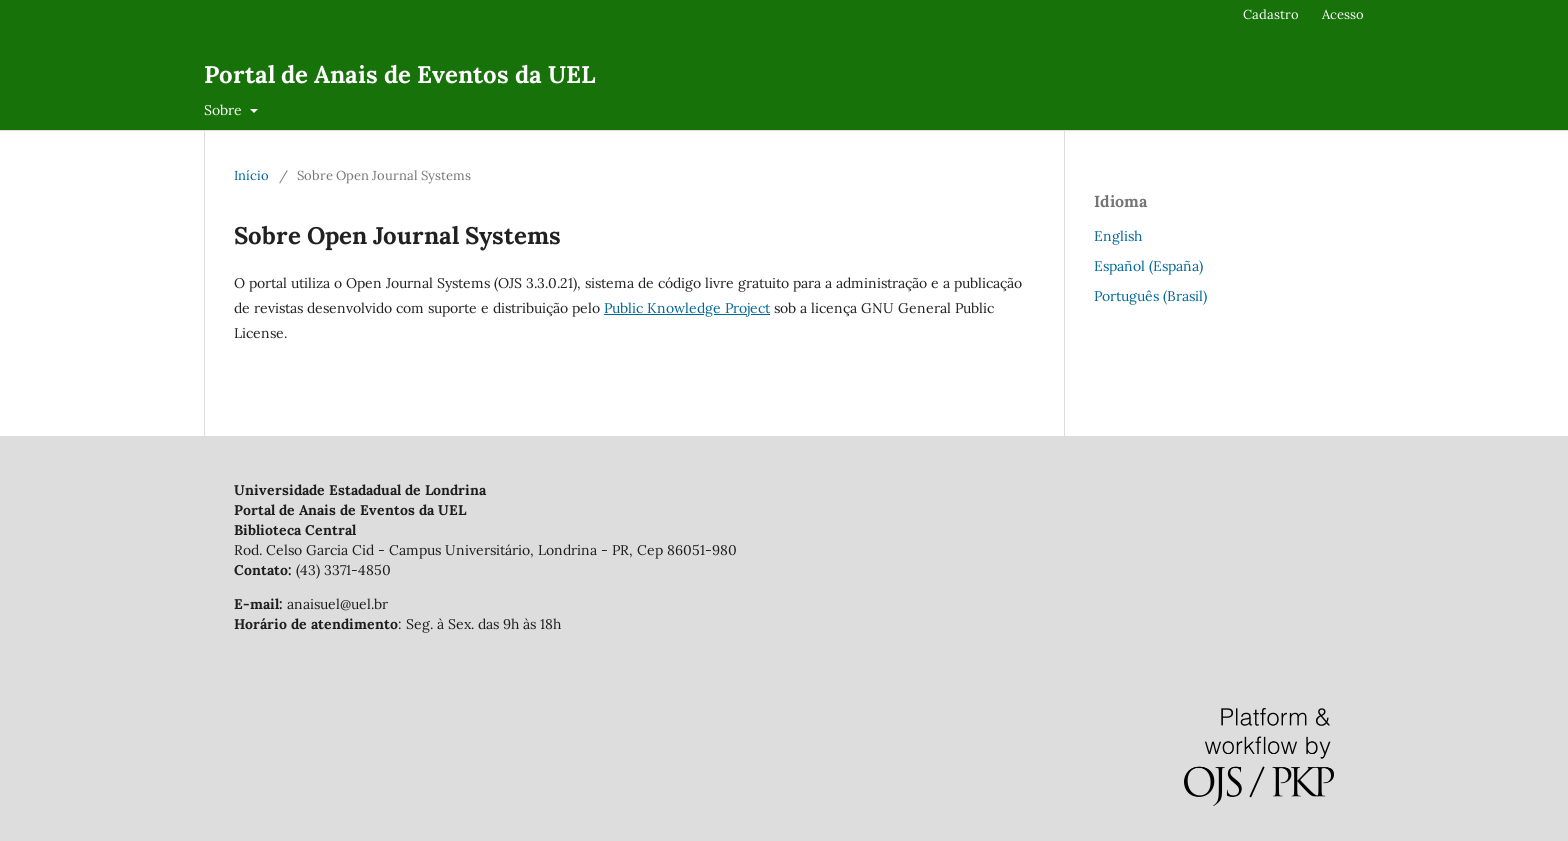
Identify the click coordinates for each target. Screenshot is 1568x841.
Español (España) (1148, 266)
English (1118, 236)
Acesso (1343, 14)
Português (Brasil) (1150, 296)
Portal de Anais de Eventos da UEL (399, 74)
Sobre (225, 110)
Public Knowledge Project (687, 308)
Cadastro (1271, 14)
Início (251, 175)
